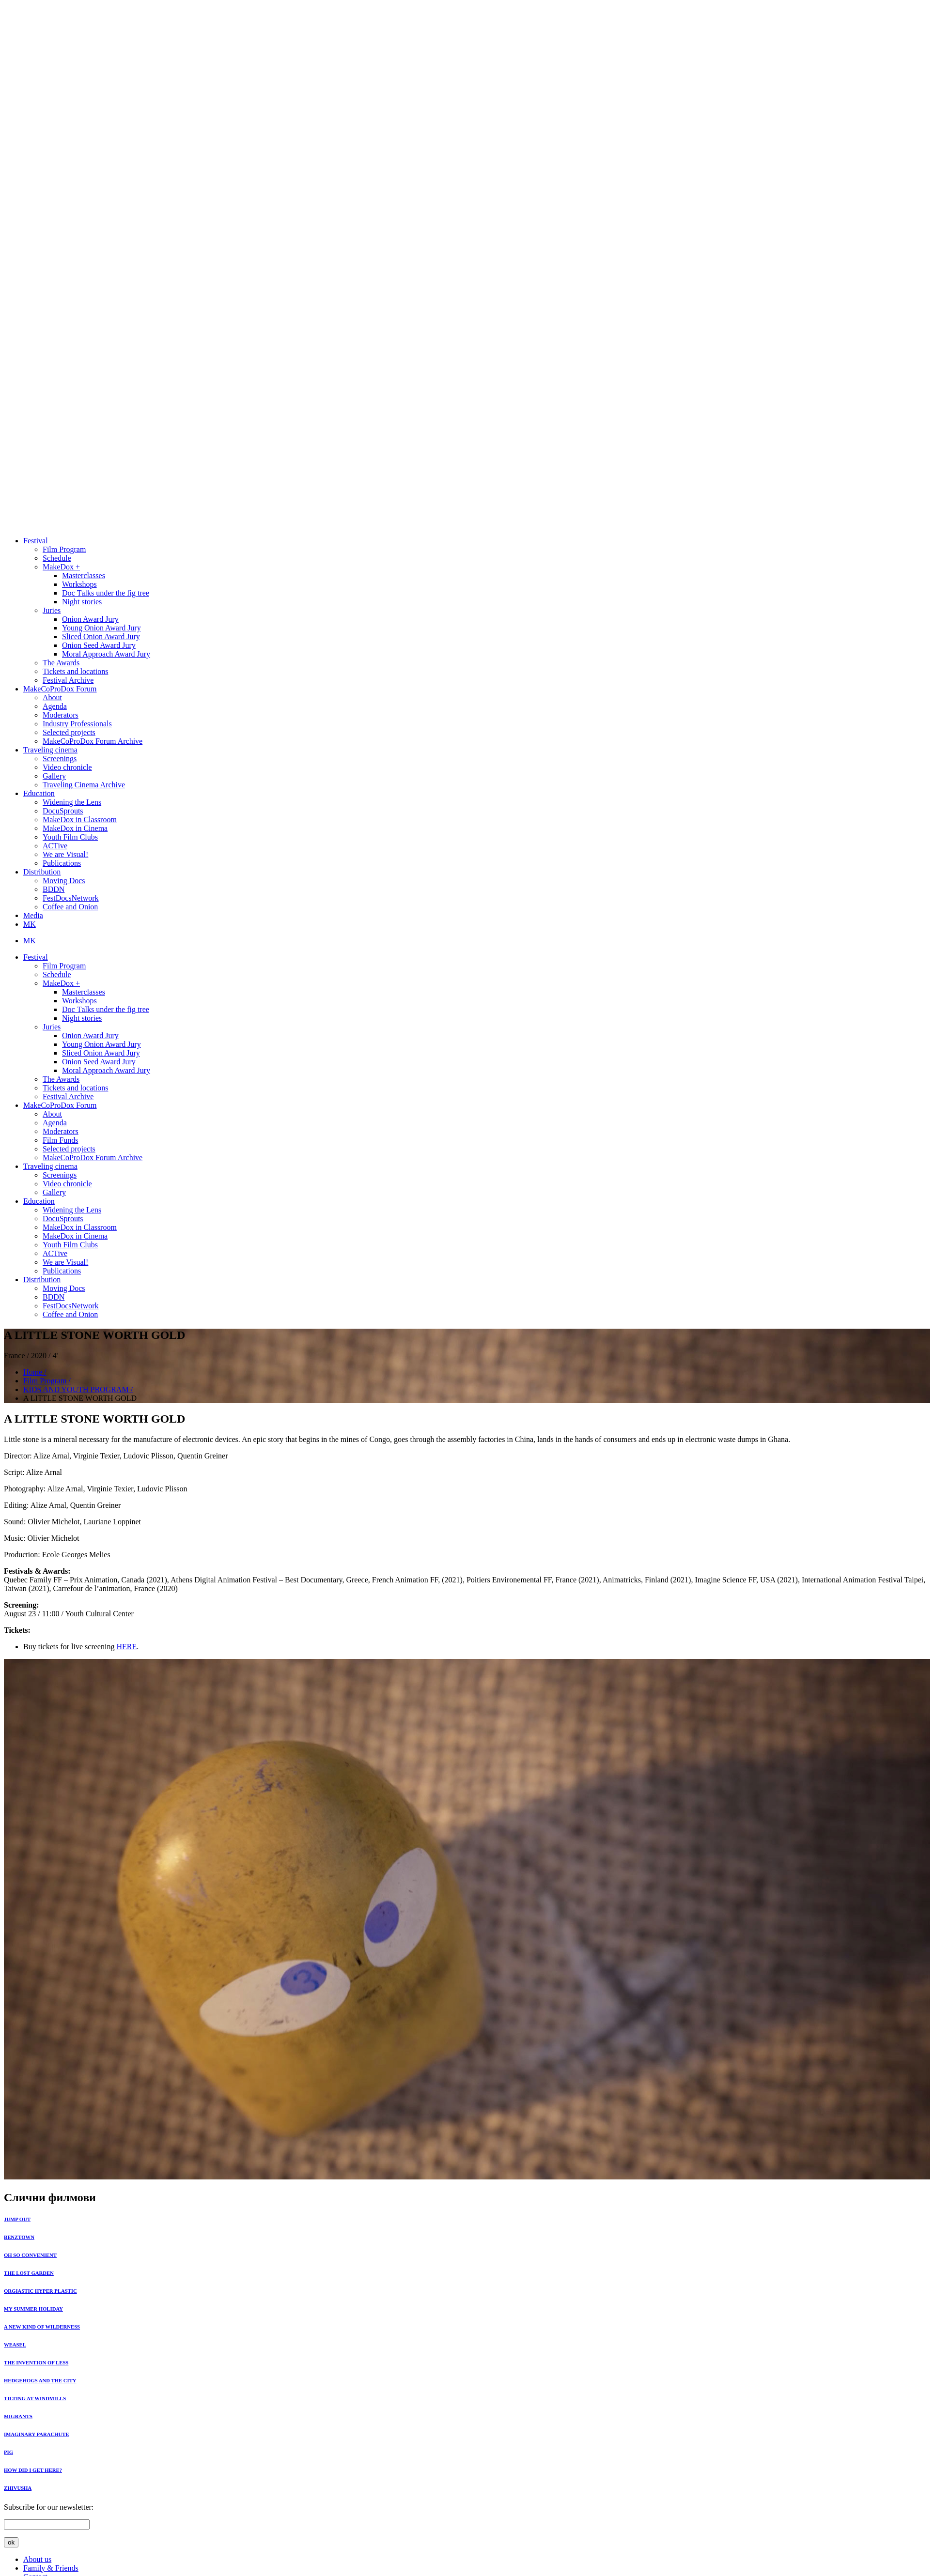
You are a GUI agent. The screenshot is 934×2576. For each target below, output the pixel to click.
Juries (52, 610)
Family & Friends (50, 2568)
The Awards (61, 663)
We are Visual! (65, 854)
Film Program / (47, 1381)
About (52, 697)
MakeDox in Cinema (75, 828)
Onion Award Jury (90, 619)
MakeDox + (61, 567)
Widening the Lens (72, 802)
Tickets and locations (75, 671)
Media (33, 915)
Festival (35, 541)
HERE (126, 1646)
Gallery (54, 776)
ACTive (55, 846)
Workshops (79, 584)
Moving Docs (64, 880)
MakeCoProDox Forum (60, 689)
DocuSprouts (63, 811)
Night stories (82, 602)
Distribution (42, 872)
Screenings (60, 758)
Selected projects (69, 732)
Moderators (60, 715)
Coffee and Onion (70, 907)
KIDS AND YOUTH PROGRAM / (78, 1389)
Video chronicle (67, 767)
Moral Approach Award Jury (106, 654)
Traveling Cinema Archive (84, 785)
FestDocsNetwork (71, 898)
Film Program (64, 549)
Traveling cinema (50, 750)
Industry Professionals (77, 724)
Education (39, 793)
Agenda (55, 706)
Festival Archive (68, 680)
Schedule (57, 558)
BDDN (53, 889)
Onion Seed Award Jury (99, 645)
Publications (62, 863)
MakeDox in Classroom (80, 819)
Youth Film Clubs (70, 837)
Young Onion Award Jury (101, 628)
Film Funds (60, 1140)
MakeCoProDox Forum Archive (92, 741)
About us (37, 2559)
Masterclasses (83, 575)
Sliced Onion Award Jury (101, 636)
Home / (35, 1372)
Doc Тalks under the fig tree (105, 593)
